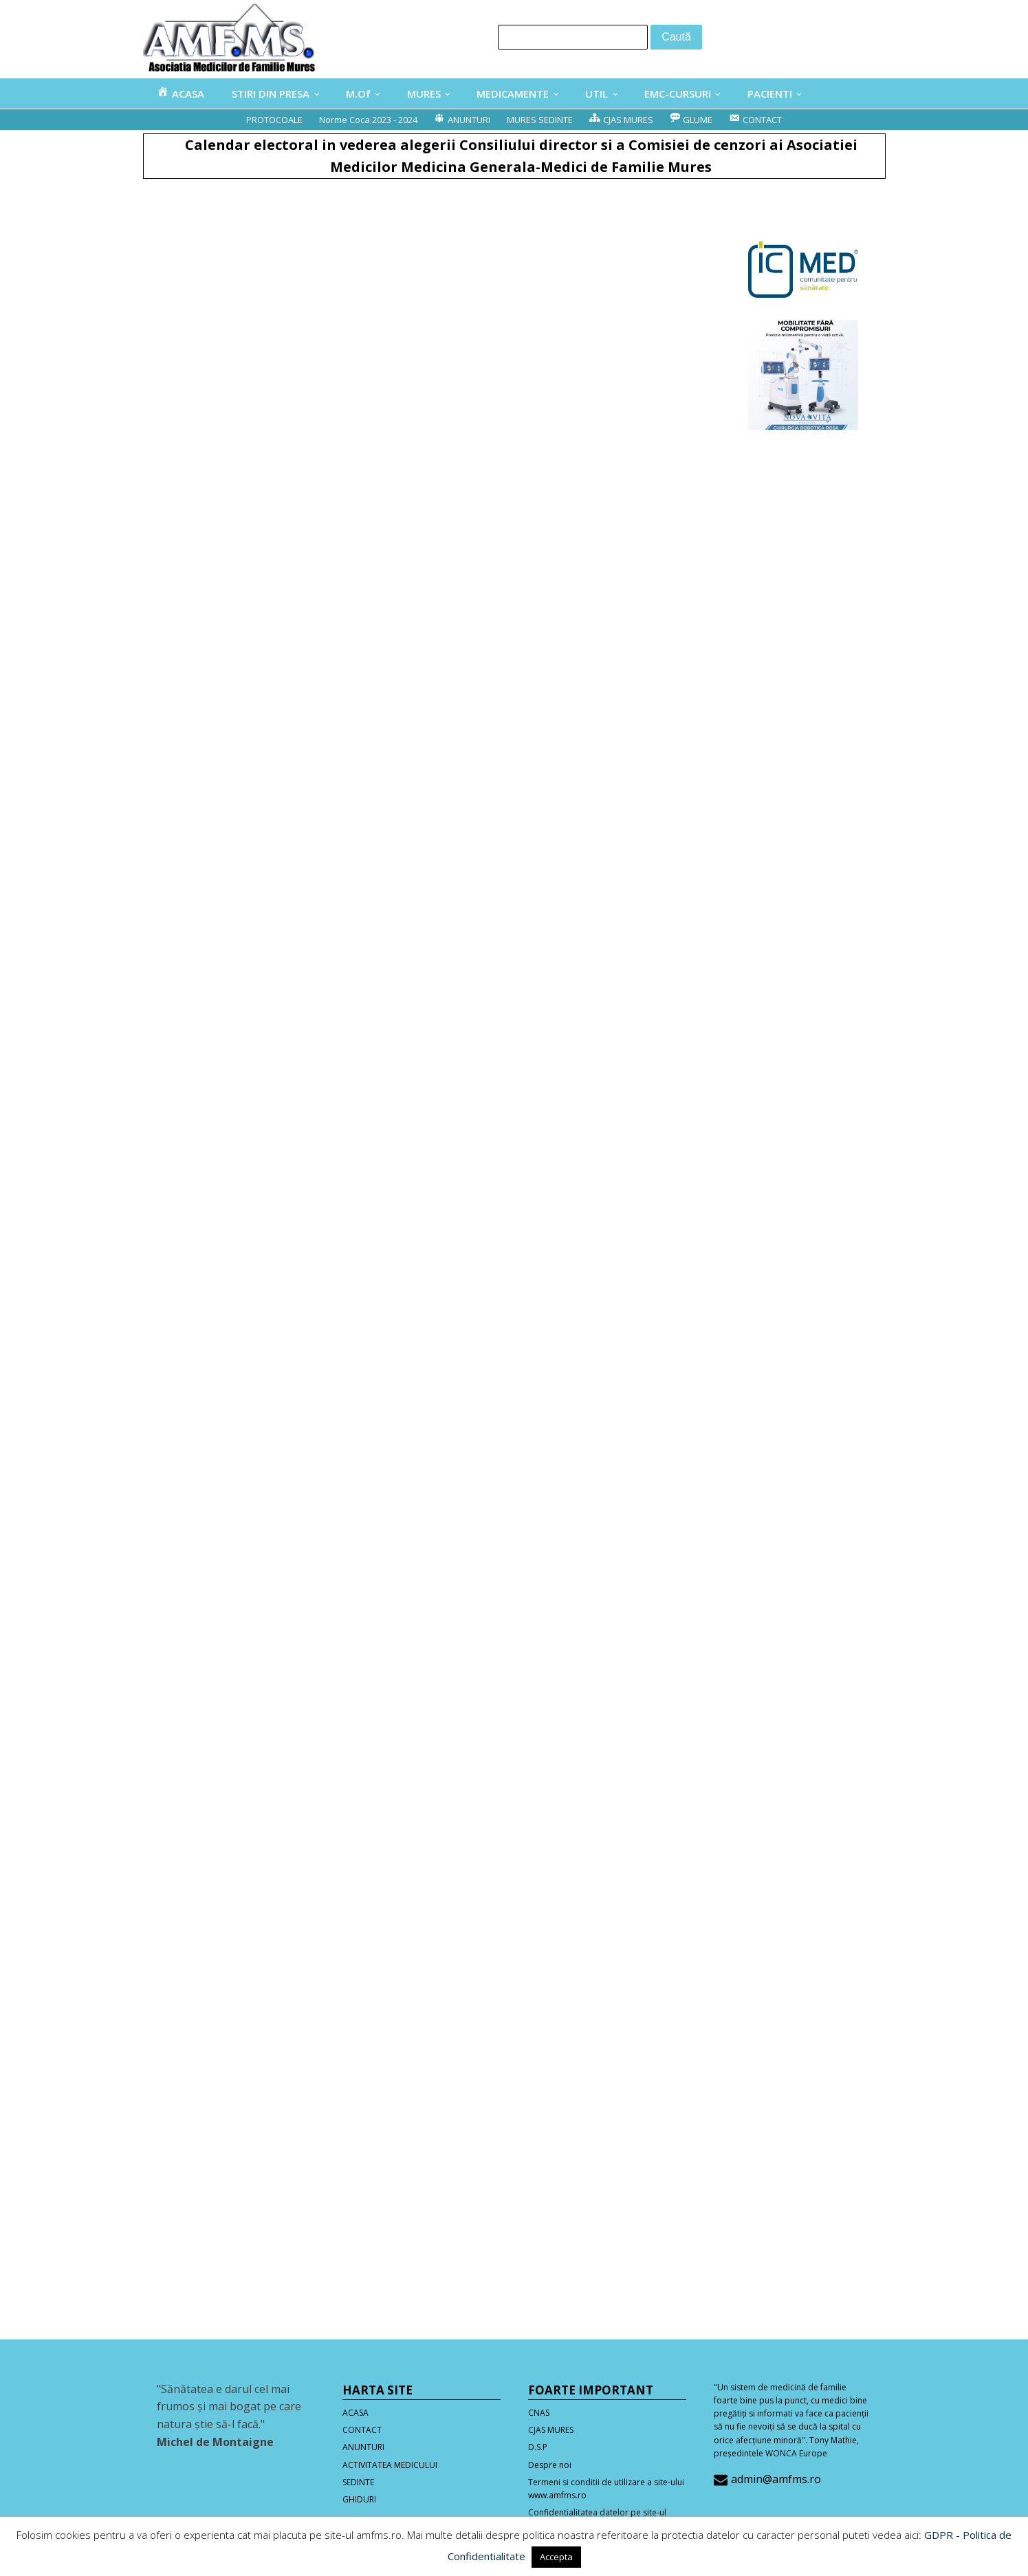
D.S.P (537, 2447)
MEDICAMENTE (513, 93)
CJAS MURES (550, 2430)
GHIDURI (359, 2499)
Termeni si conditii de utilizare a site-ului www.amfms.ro (606, 2488)
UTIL (596, 93)
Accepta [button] (556, 2557)
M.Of (358, 93)
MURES (424, 93)
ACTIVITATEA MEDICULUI (389, 2465)
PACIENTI (769, 93)
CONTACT (362, 2430)
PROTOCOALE (274, 119)
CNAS (538, 2413)
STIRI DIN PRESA (270, 93)
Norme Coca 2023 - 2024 (368, 119)
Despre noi (549, 2465)
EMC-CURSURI (677, 93)
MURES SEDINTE (540, 119)
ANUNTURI (363, 2447)
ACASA (355, 2413)
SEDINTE (358, 2482)
